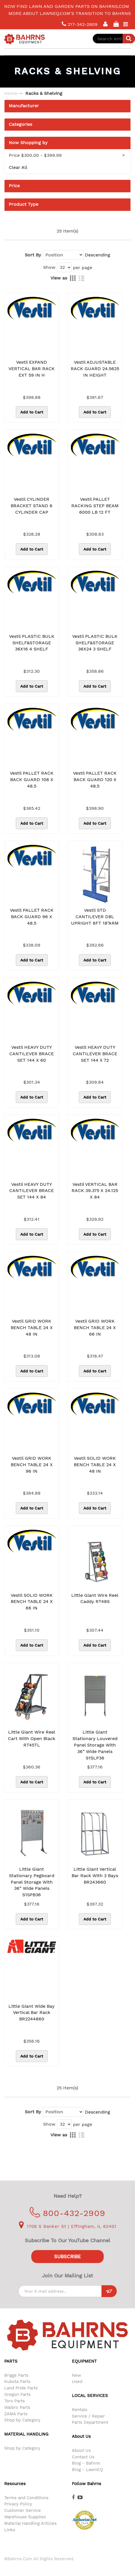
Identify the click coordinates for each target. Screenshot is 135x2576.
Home (10, 93)
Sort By (33, 255)
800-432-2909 (67, 2213)
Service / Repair (88, 2416)
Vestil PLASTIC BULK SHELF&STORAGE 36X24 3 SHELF (95, 643)
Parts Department (90, 2422)
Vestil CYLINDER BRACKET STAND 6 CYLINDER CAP (31, 506)
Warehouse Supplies (25, 2516)
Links (9, 2529)
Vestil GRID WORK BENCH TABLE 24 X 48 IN (32, 1327)
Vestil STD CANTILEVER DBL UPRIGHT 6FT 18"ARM (95, 916)
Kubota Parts (17, 2381)
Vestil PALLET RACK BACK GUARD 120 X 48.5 (95, 779)
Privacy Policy (18, 2503)
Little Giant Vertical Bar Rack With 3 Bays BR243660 (95, 1875)
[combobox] (114, 38)
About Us (81, 2450)
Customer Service (22, 2510)
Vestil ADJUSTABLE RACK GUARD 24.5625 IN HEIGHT (95, 368)
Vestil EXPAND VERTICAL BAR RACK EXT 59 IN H (31, 368)
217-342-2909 (80, 24)
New (76, 2375)
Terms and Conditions (26, 2497)
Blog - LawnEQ (87, 2469)
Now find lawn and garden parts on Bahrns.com (66, 6)
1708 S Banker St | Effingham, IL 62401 (67, 2226)
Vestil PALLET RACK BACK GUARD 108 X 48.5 (32, 779)
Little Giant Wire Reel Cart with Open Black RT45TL (31, 1738)
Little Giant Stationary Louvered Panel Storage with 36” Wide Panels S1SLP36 (95, 1744)
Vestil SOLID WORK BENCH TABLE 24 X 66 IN (32, 1602)
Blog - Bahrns (86, 2463)
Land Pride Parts (21, 2388)
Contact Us (83, 2456)
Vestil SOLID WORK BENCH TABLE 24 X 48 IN (95, 1464)
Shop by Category (22, 2420)
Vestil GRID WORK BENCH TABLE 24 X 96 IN (32, 1464)
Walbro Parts (17, 2407)
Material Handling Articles (30, 2523)
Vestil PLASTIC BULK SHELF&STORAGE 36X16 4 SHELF (31, 643)
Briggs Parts (16, 2375)
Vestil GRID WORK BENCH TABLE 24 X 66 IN (95, 1327)
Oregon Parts (17, 2394)
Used (77, 2381)
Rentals (79, 2409)
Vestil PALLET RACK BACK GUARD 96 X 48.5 (32, 916)
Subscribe (67, 2256)
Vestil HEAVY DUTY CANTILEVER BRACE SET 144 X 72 (95, 1054)
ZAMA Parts (16, 2413)
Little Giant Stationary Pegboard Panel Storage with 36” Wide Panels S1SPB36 (31, 1881)
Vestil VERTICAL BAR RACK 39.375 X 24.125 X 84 (95, 1191)
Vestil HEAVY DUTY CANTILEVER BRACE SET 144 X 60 (31, 1054)
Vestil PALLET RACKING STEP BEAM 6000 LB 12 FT (95, 506)
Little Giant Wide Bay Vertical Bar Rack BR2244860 (31, 2012)
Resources (15, 2483)
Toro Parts (14, 2400)
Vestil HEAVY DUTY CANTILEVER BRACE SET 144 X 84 (31, 1191)
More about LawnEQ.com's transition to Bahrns (69, 13)
